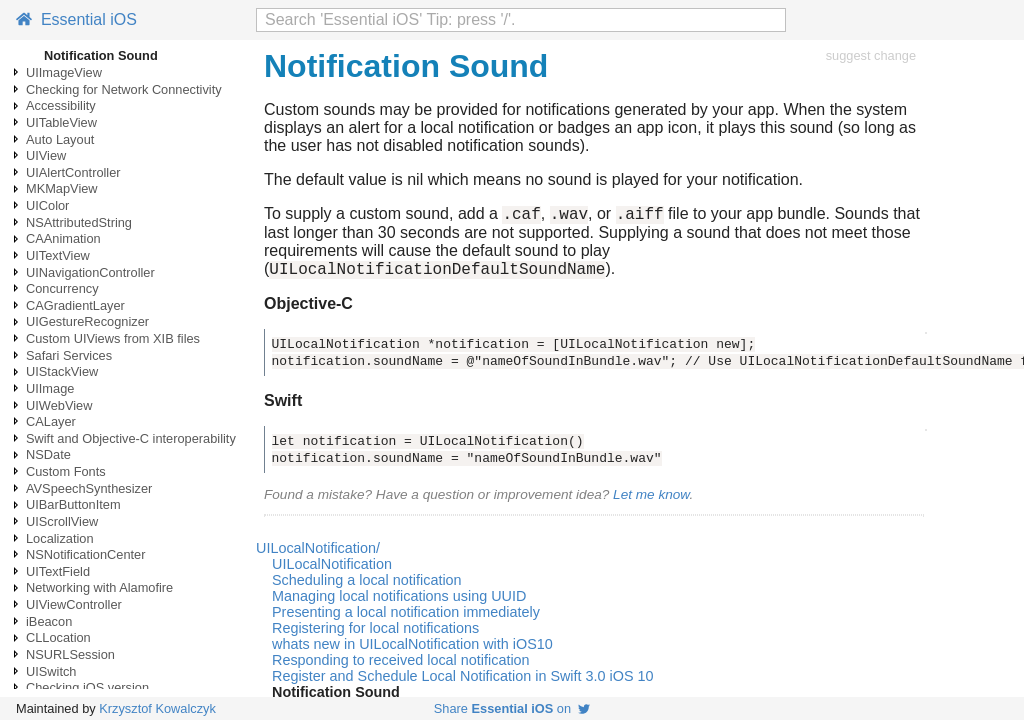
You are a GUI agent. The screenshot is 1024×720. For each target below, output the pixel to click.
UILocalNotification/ (318, 554)
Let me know (651, 500)
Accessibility (61, 105)
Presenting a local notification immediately (406, 618)
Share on (512, 708)
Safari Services (69, 355)
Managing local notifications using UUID (399, 602)
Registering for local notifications (375, 634)
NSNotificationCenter (86, 554)
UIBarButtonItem (73, 504)
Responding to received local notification (401, 666)
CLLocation (58, 637)
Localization (60, 538)
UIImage (50, 388)
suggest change (871, 55)
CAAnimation (63, 238)
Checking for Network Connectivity (124, 89)
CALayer (51, 421)
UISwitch (51, 671)
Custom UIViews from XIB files (113, 338)
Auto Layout (60, 139)
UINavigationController (90, 272)
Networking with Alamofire (99, 587)
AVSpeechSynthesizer (89, 488)
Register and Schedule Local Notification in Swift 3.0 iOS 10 (463, 682)
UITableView (61, 122)
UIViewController (74, 604)
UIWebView (59, 405)
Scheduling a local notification (367, 586)
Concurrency (62, 288)
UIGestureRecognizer (87, 321)
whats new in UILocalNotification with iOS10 (412, 650)
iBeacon (49, 621)
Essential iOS (76, 19)
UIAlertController (73, 172)
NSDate (48, 454)
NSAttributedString (79, 222)
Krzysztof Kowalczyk (157, 708)
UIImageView (64, 72)
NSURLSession (70, 654)
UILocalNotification (332, 570)
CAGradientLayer (75, 305)
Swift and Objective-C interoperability (131, 438)
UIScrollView (62, 521)
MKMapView (62, 188)
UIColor (47, 205)
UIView (46, 155)
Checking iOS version (87, 687)
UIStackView (62, 371)
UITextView (58, 255)
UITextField (58, 571)
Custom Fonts (66, 471)
